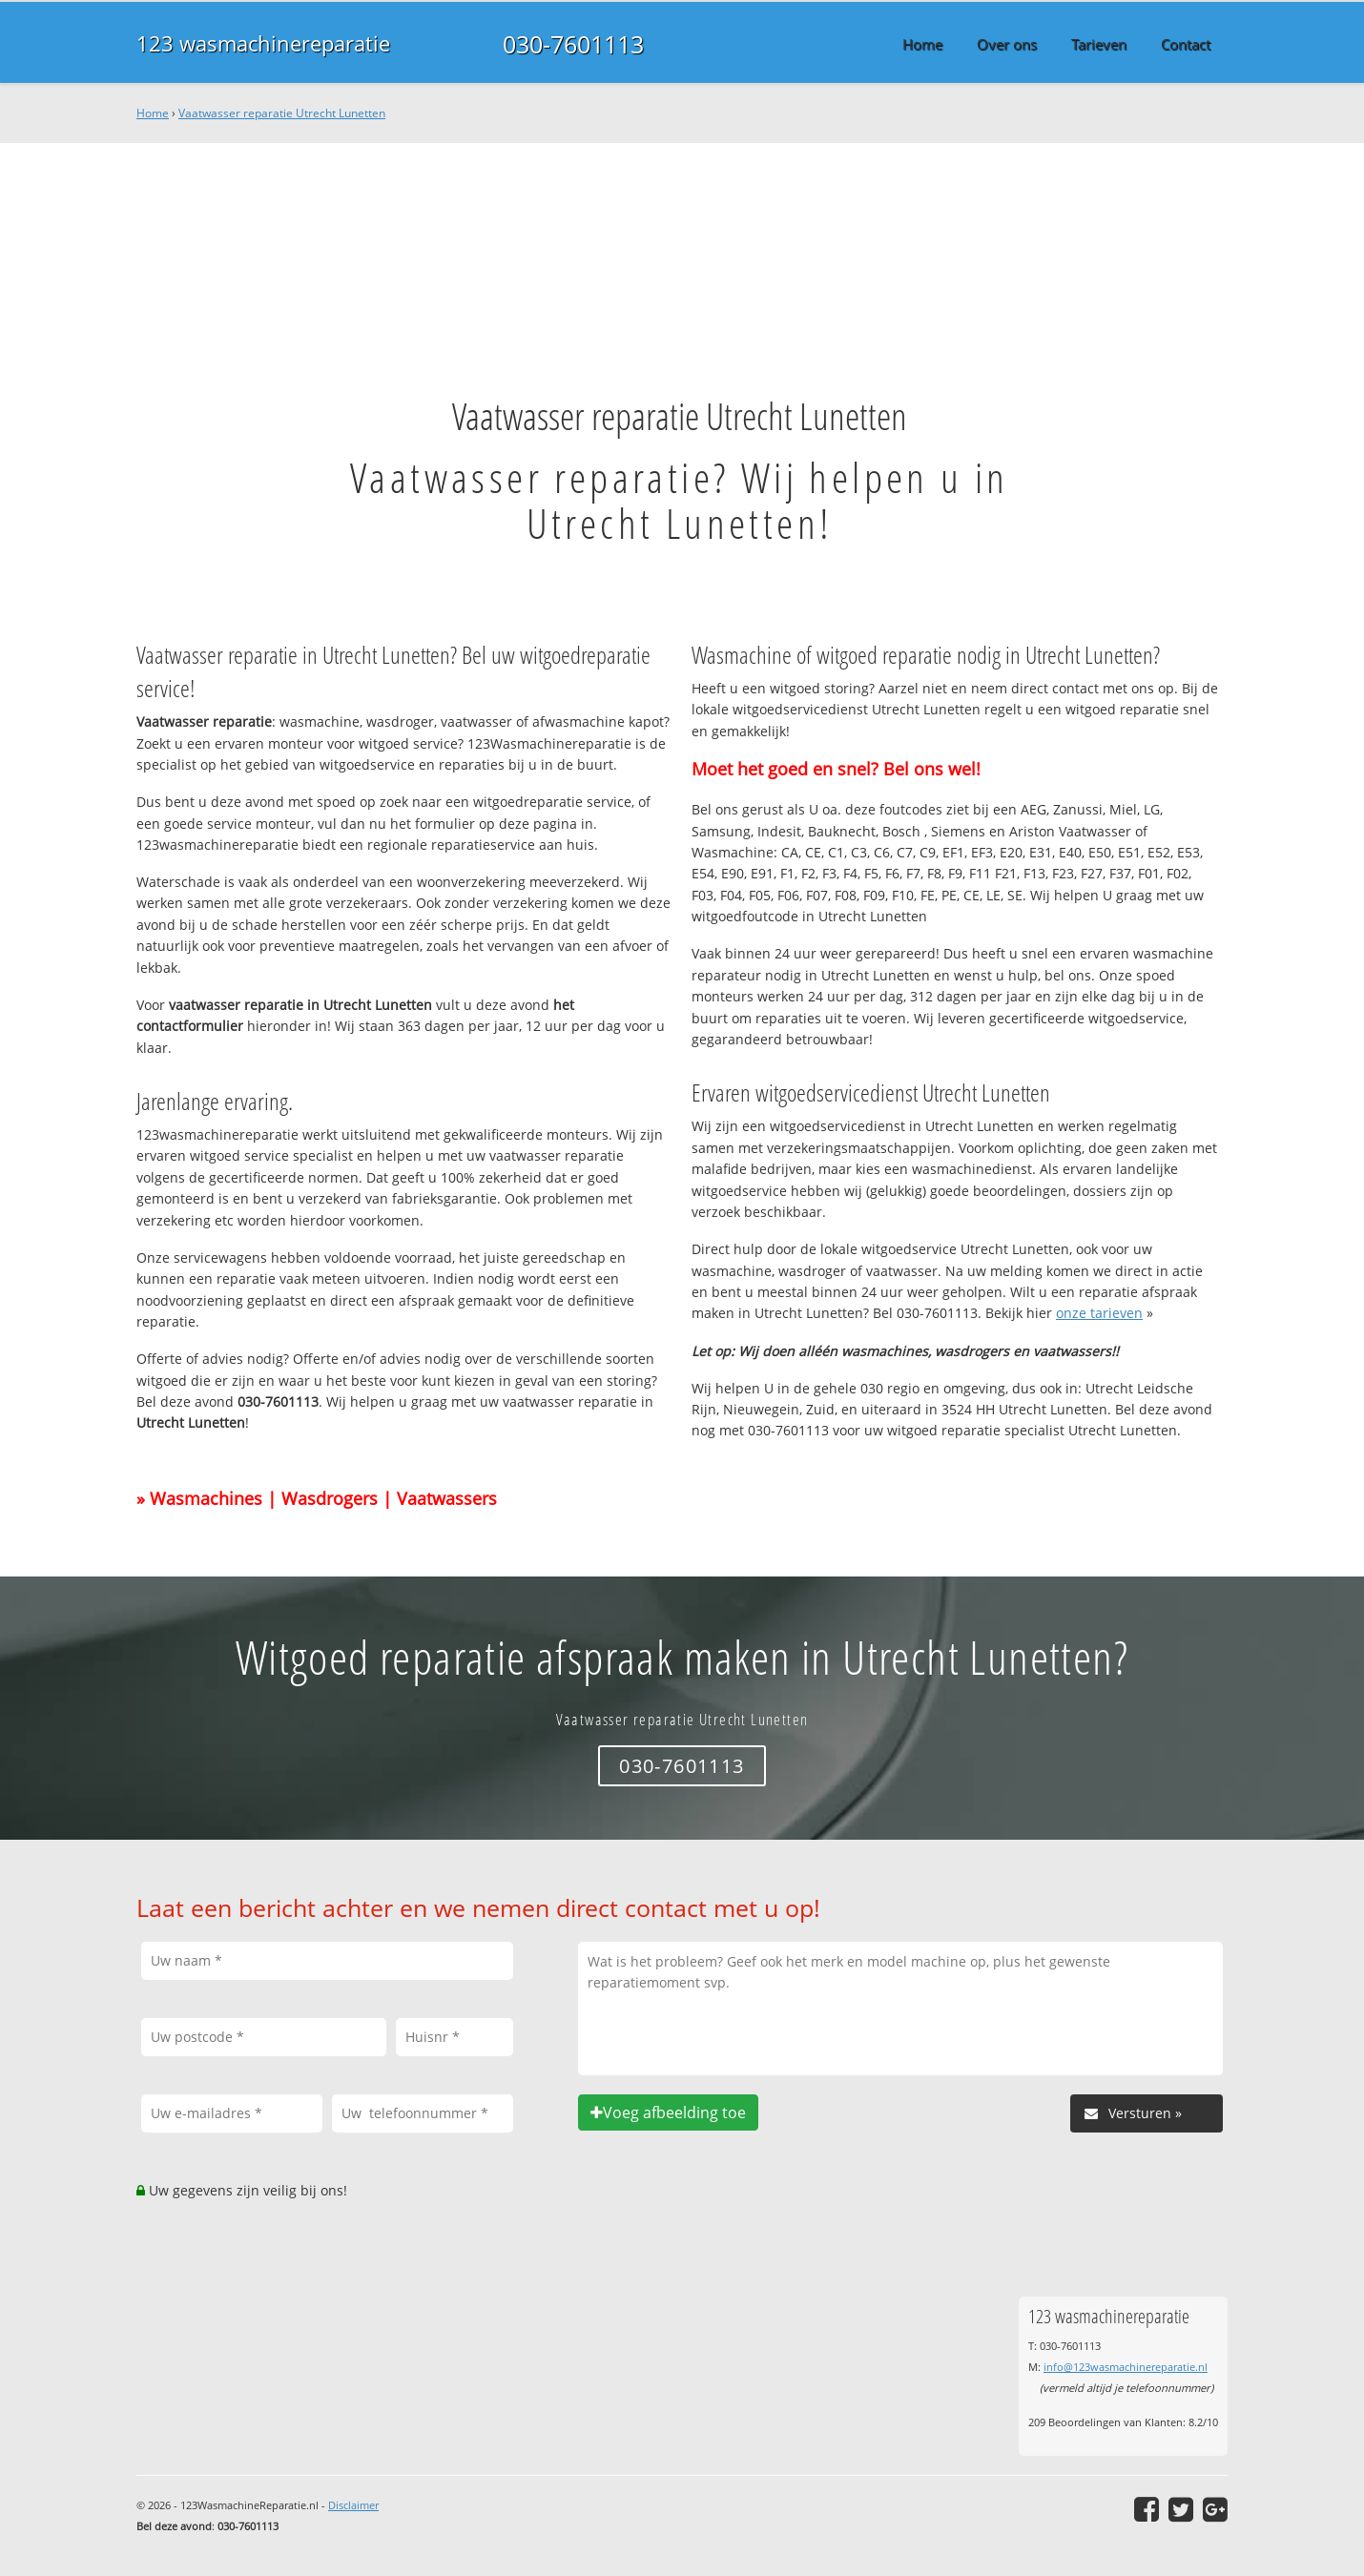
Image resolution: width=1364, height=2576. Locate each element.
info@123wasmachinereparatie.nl (1126, 2367)
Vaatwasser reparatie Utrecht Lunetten (281, 113)
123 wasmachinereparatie (263, 43)
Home (152, 113)
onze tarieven (1099, 1313)
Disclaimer (353, 2505)
